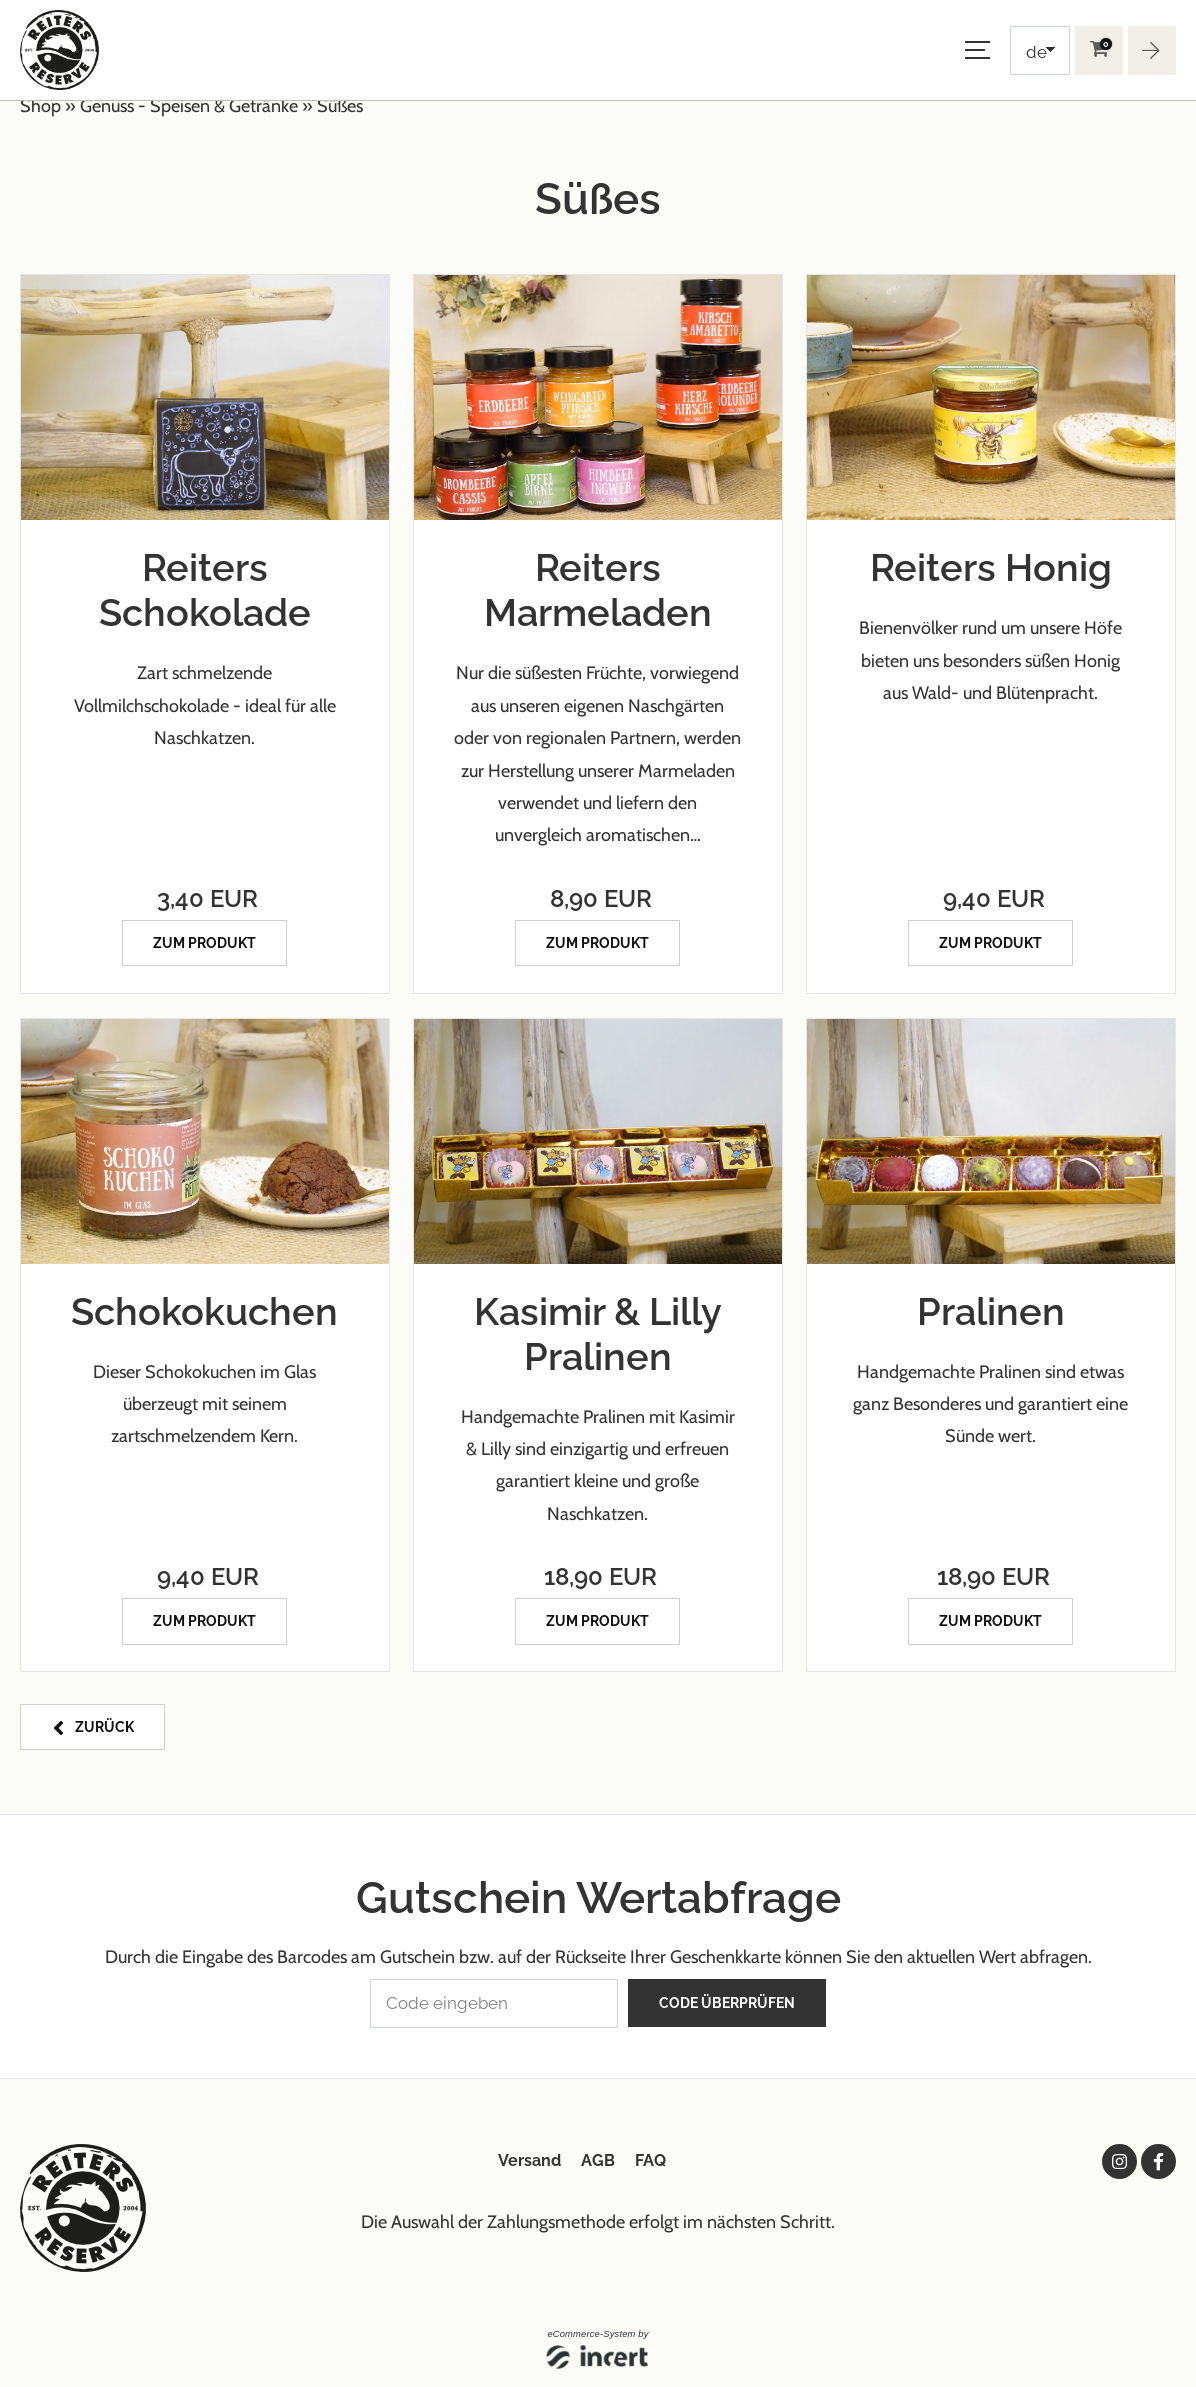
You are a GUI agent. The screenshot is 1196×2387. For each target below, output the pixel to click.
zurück (104, 1724)
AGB (598, 2155)
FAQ (650, 2155)
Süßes (340, 106)
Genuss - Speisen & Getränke (189, 106)
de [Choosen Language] (1036, 52)
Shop (40, 106)
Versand (529, 2155)
